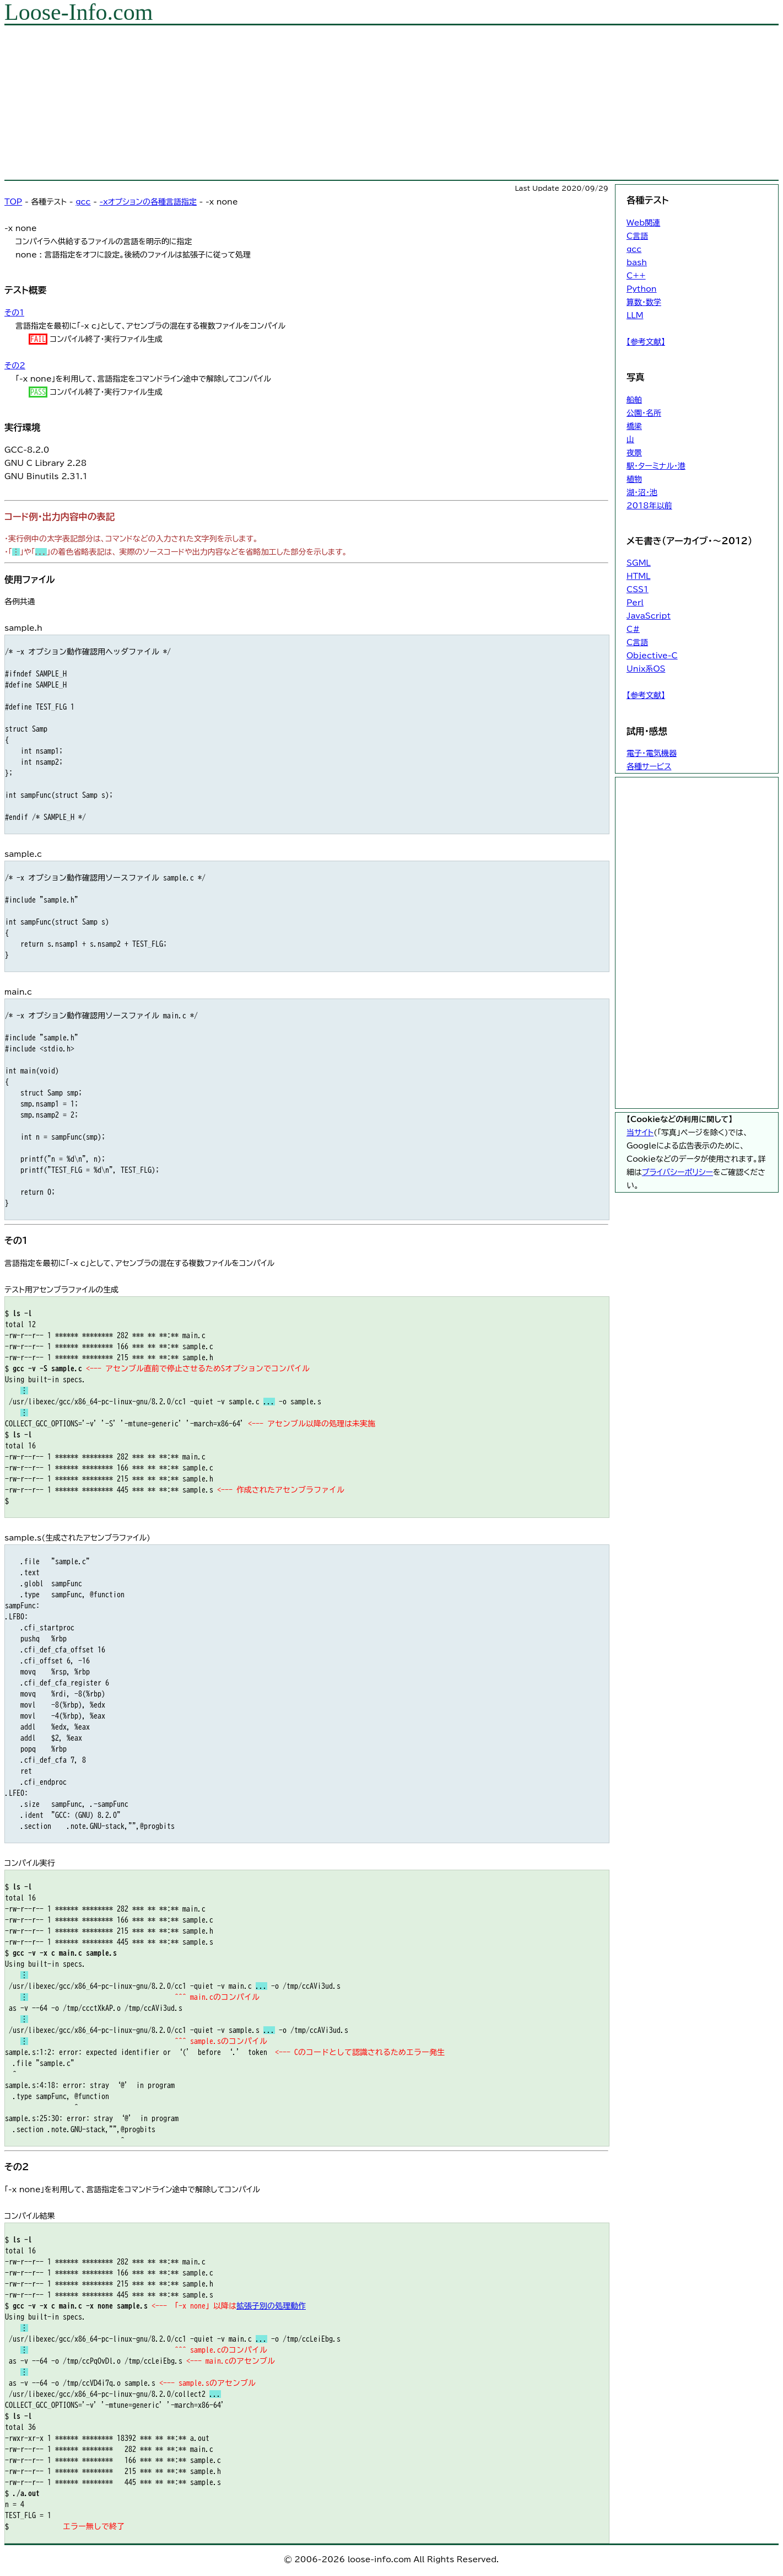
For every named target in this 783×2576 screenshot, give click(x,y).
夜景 (634, 453)
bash (637, 262)
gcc (82, 202)
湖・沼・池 (642, 492)
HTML (638, 576)
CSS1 (638, 589)
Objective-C (652, 655)
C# (633, 629)
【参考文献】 (646, 342)
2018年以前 (649, 505)
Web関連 (643, 223)
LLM (635, 315)
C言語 (637, 236)
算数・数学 (644, 302)
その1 (14, 312)
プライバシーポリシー (677, 1172)
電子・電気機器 (652, 753)
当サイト (640, 1132)
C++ (636, 276)
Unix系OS (646, 669)
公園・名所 (644, 413)
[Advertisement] (335, 102)
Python (642, 289)
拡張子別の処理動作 (271, 2306)
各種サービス (649, 766)
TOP (13, 202)
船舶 (634, 400)
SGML (639, 563)
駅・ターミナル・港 (656, 466)
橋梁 (634, 426)
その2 (14, 365)
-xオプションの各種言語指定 (148, 202)
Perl (635, 603)
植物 (634, 479)
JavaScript (649, 616)
